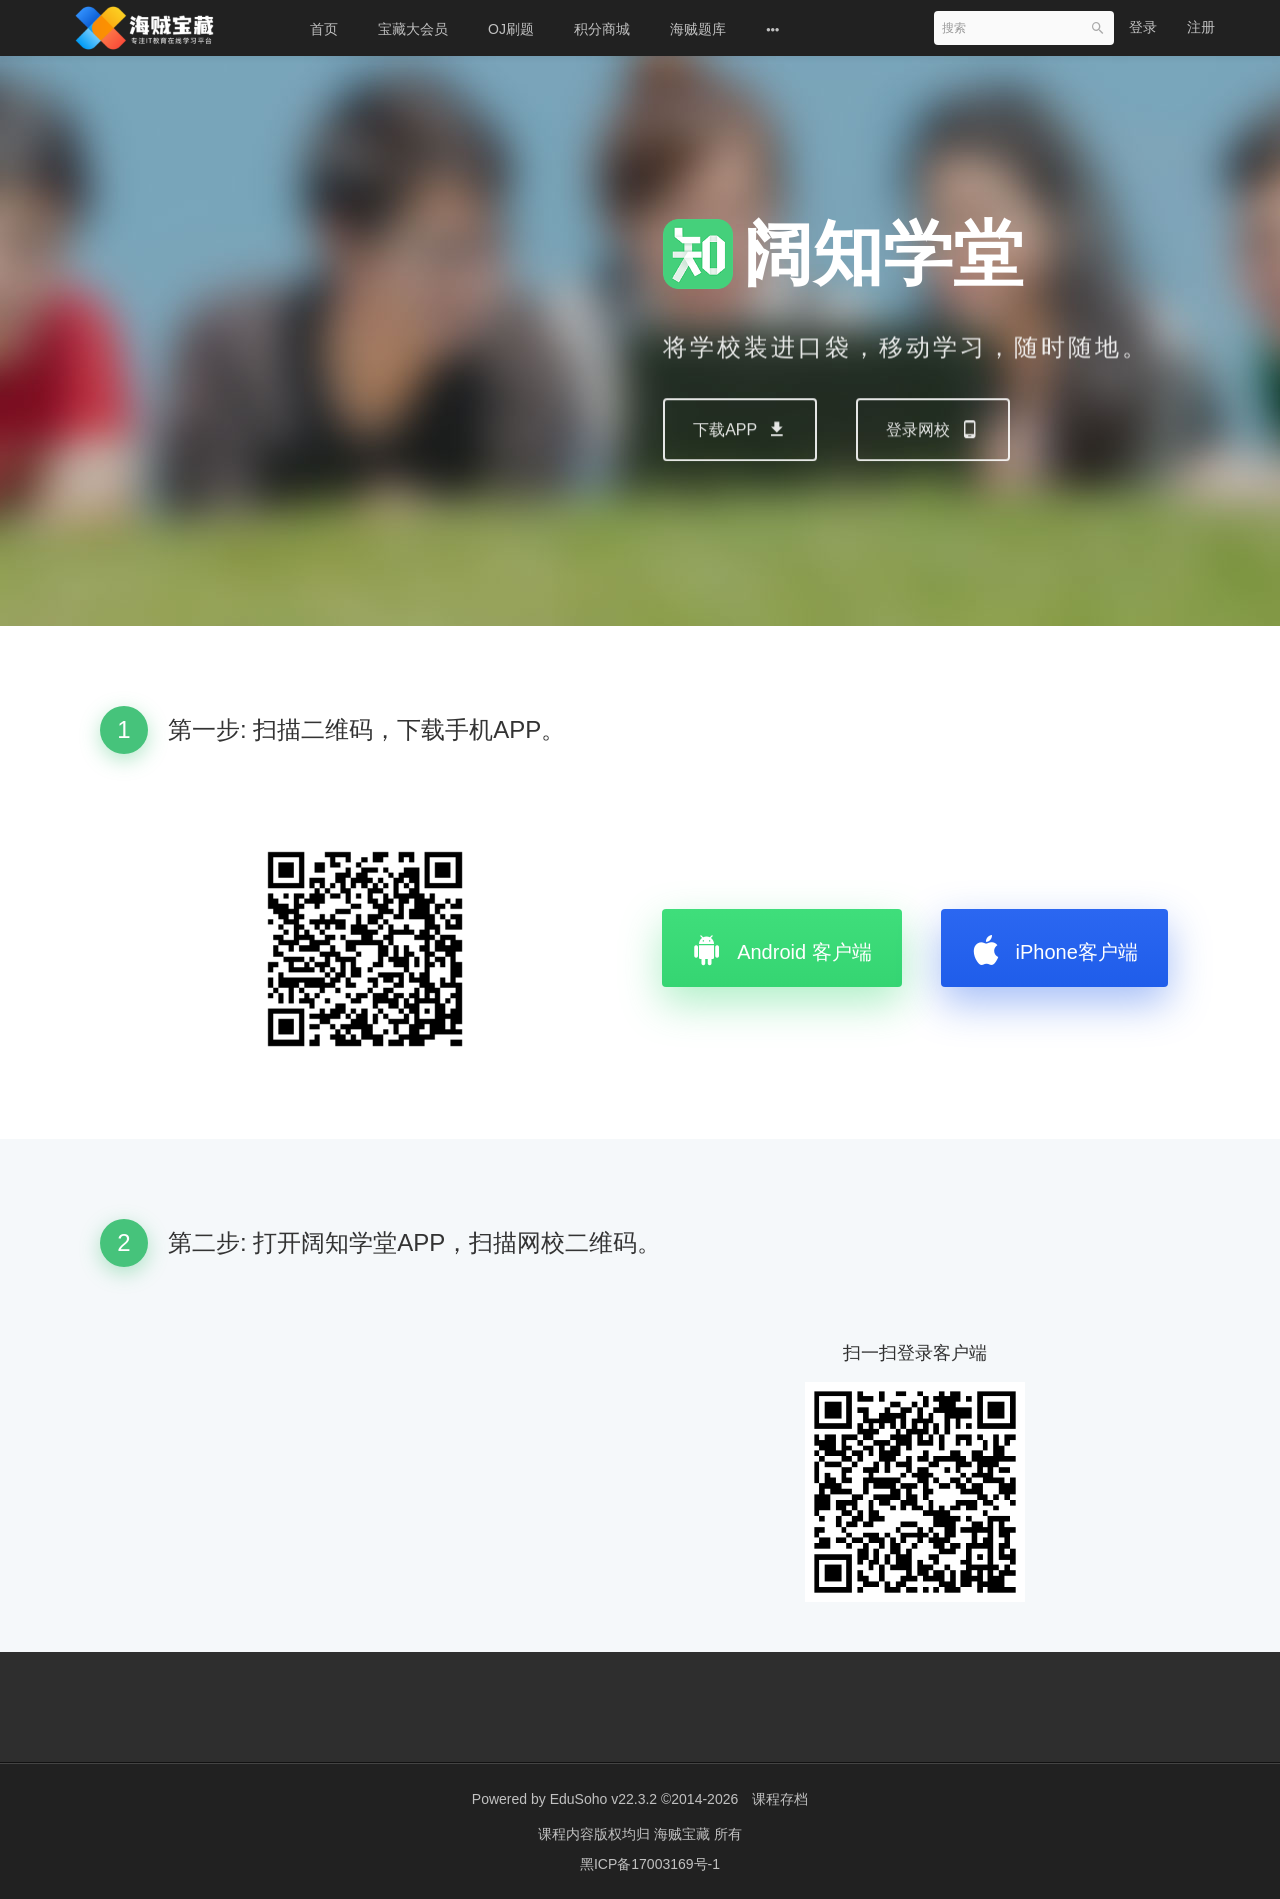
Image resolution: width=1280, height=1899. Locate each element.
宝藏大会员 (413, 29)
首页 (324, 29)
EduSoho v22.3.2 (603, 1799)
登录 (1143, 27)
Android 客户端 (782, 948)
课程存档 (780, 1799)
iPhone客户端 (1054, 948)
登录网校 (933, 473)
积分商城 (602, 29)
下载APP (740, 473)
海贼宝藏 (684, 1834)
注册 (1201, 27)
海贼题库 (698, 29)
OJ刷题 (511, 29)
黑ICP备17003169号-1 (650, 1864)
